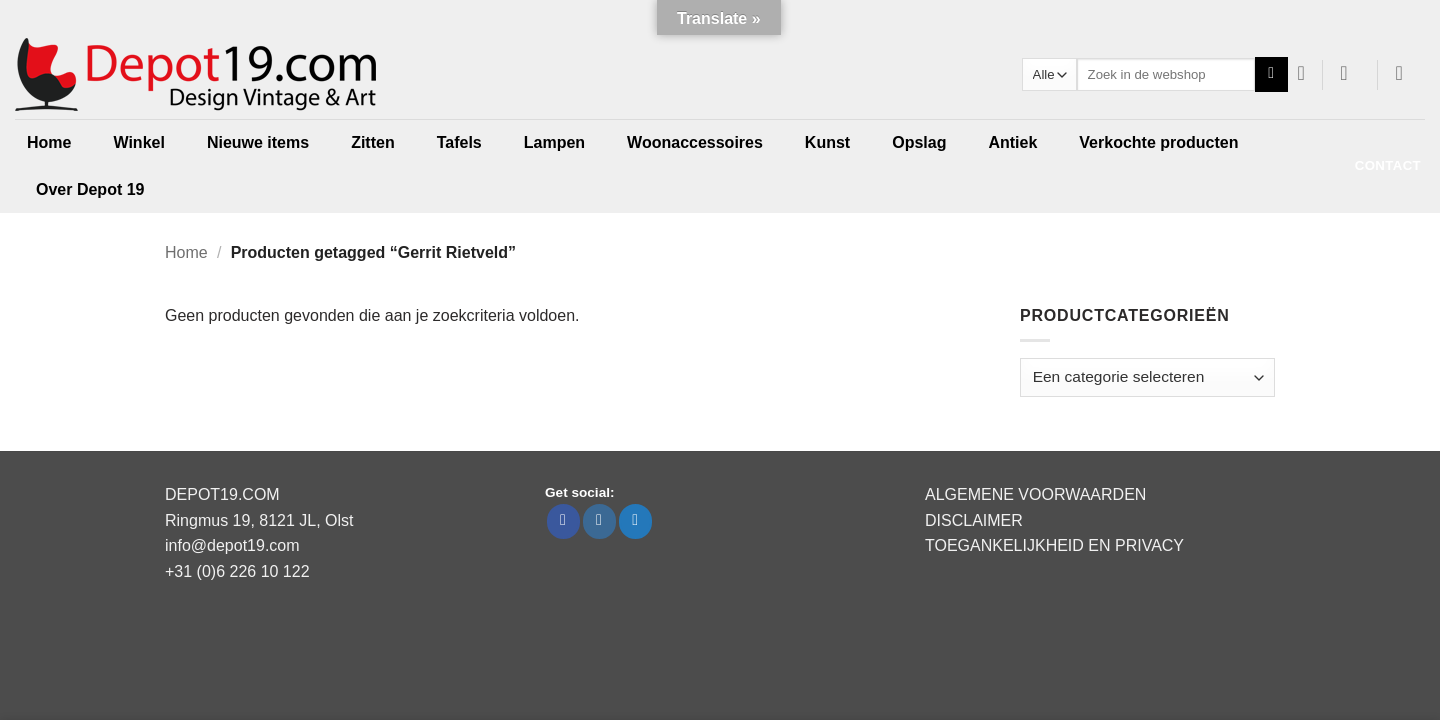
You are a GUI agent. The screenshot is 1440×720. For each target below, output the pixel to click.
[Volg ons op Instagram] (599, 522)
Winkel (138, 142)
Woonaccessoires (695, 142)
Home (49, 142)
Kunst (827, 142)
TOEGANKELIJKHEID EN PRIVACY (1054, 545)
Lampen (554, 142)
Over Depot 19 (90, 189)
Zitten (373, 142)
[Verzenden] (1271, 75)
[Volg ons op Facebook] (563, 522)
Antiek (1012, 142)
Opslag (919, 142)
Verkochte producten (1158, 142)
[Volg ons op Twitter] (635, 522)
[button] (1350, 73)
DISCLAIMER (974, 520)
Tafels (459, 142)
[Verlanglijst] (1301, 73)
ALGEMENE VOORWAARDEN (1035, 494)
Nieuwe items (258, 142)
